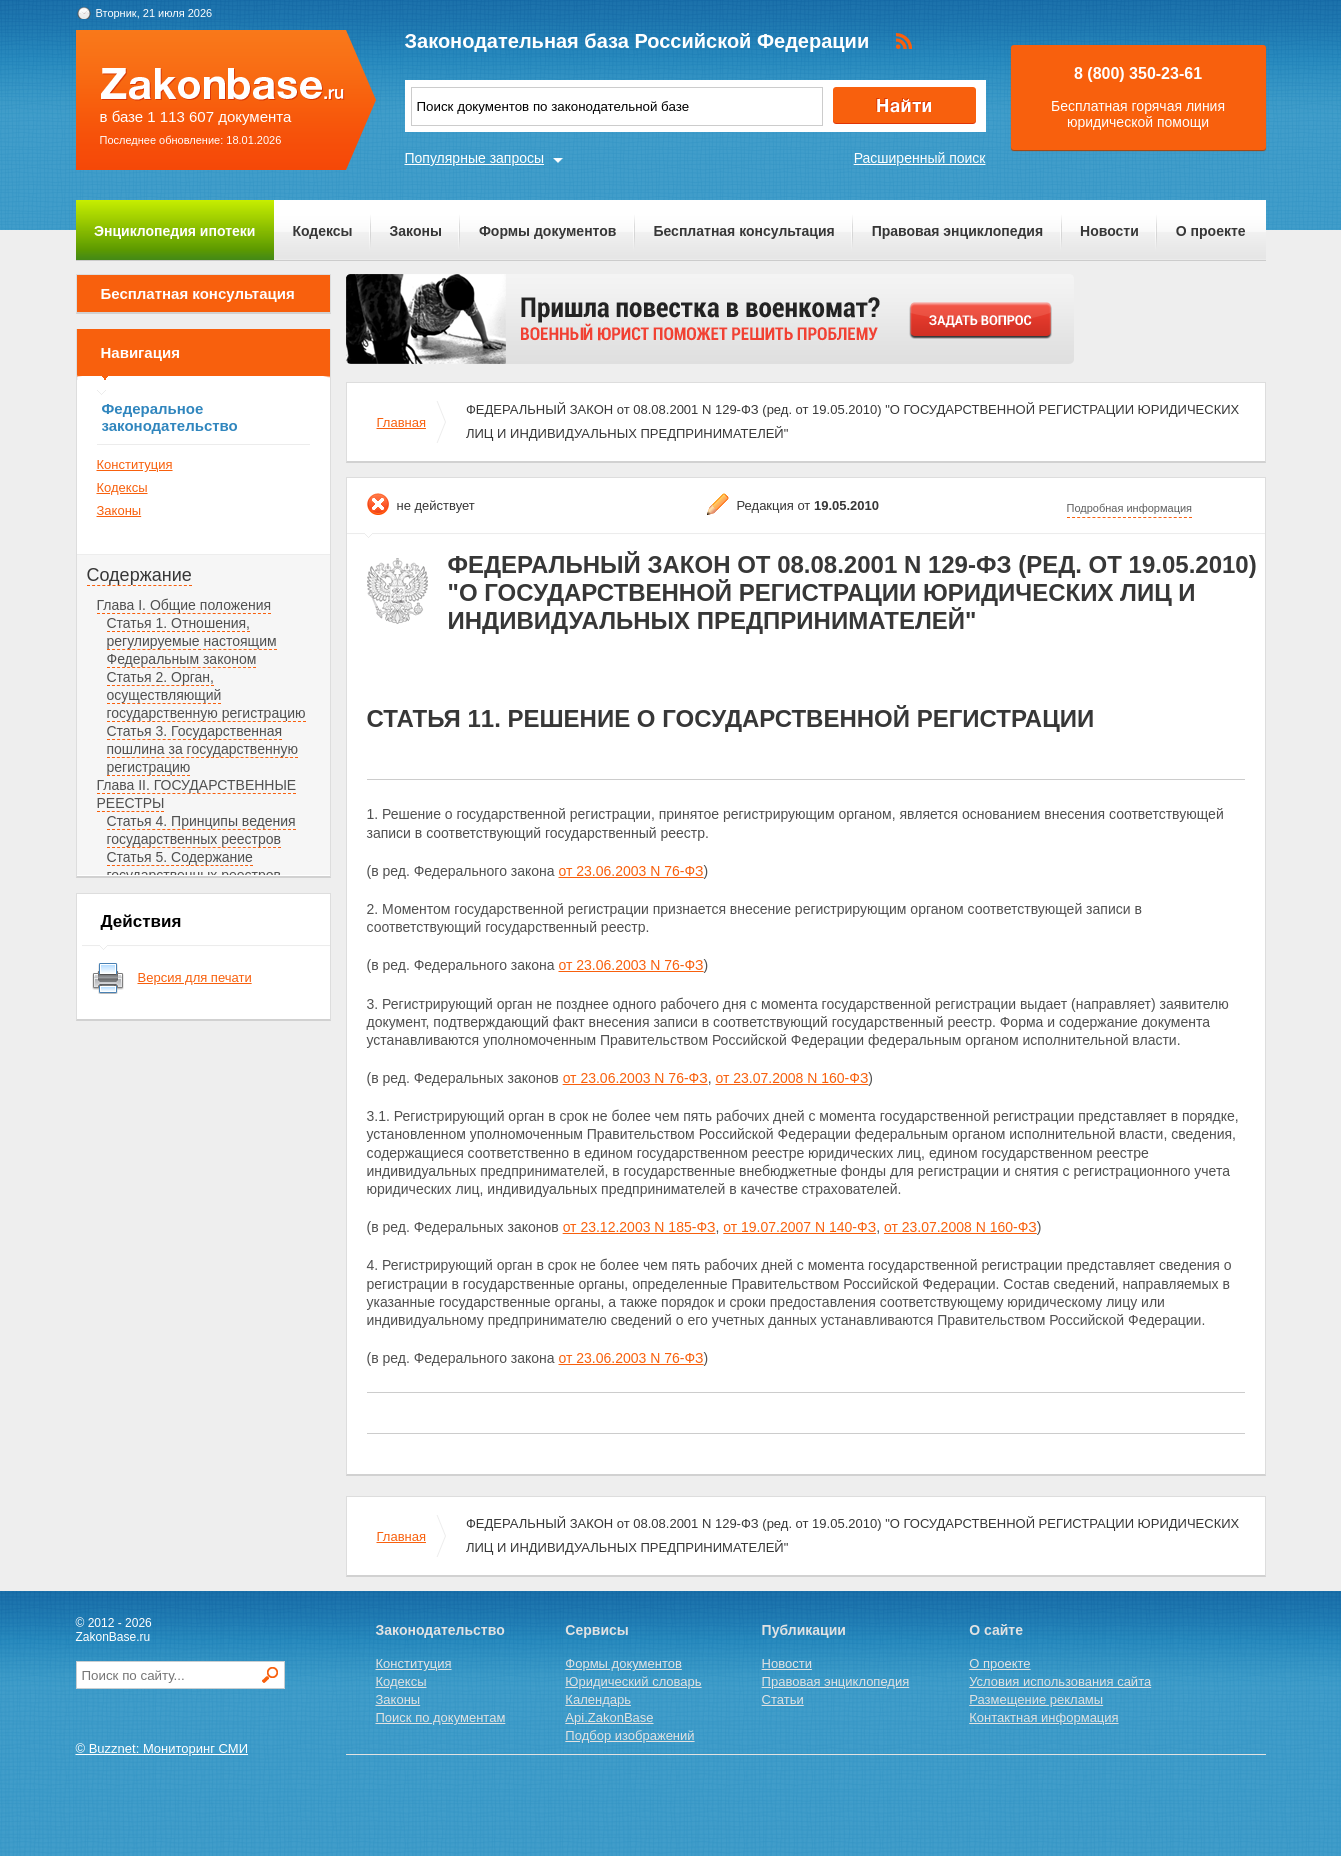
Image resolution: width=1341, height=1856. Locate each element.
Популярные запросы (475, 158)
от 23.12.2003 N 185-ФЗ (639, 1227)
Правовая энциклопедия (957, 231)
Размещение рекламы (1036, 1699)
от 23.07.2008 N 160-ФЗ (791, 1078)
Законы (416, 231)
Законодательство (440, 1630)
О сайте (996, 1630)
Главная (401, 422)
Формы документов (548, 231)
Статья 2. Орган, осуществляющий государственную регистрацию (206, 695)
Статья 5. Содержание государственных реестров (194, 866)
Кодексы (322, 231)
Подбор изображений (629, 1735)
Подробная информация (1130, 508)
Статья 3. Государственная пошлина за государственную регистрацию (202, 749)
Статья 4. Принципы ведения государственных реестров (201, 830)
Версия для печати (195, 977)
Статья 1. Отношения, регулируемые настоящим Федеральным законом (192, 641)
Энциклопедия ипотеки (174, 231)
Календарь (598, 1699)
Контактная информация (1043, 1717)
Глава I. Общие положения (184, 605)
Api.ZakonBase (609, 1717)
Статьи (783, 1699)
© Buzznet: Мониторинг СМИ (162, 1748)
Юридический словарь (633, 1681)
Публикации (804, 1630)
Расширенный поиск (920, 158)
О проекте (1211, 231)
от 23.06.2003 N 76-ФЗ (631, 871)
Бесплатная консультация (743, 231)
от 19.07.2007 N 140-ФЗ (799, 1227)
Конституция (135, 464)
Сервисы (596, 1630)
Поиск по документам (441, 1717)
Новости (1109, 231)
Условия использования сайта (1060, 1681)
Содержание (139, 575)
